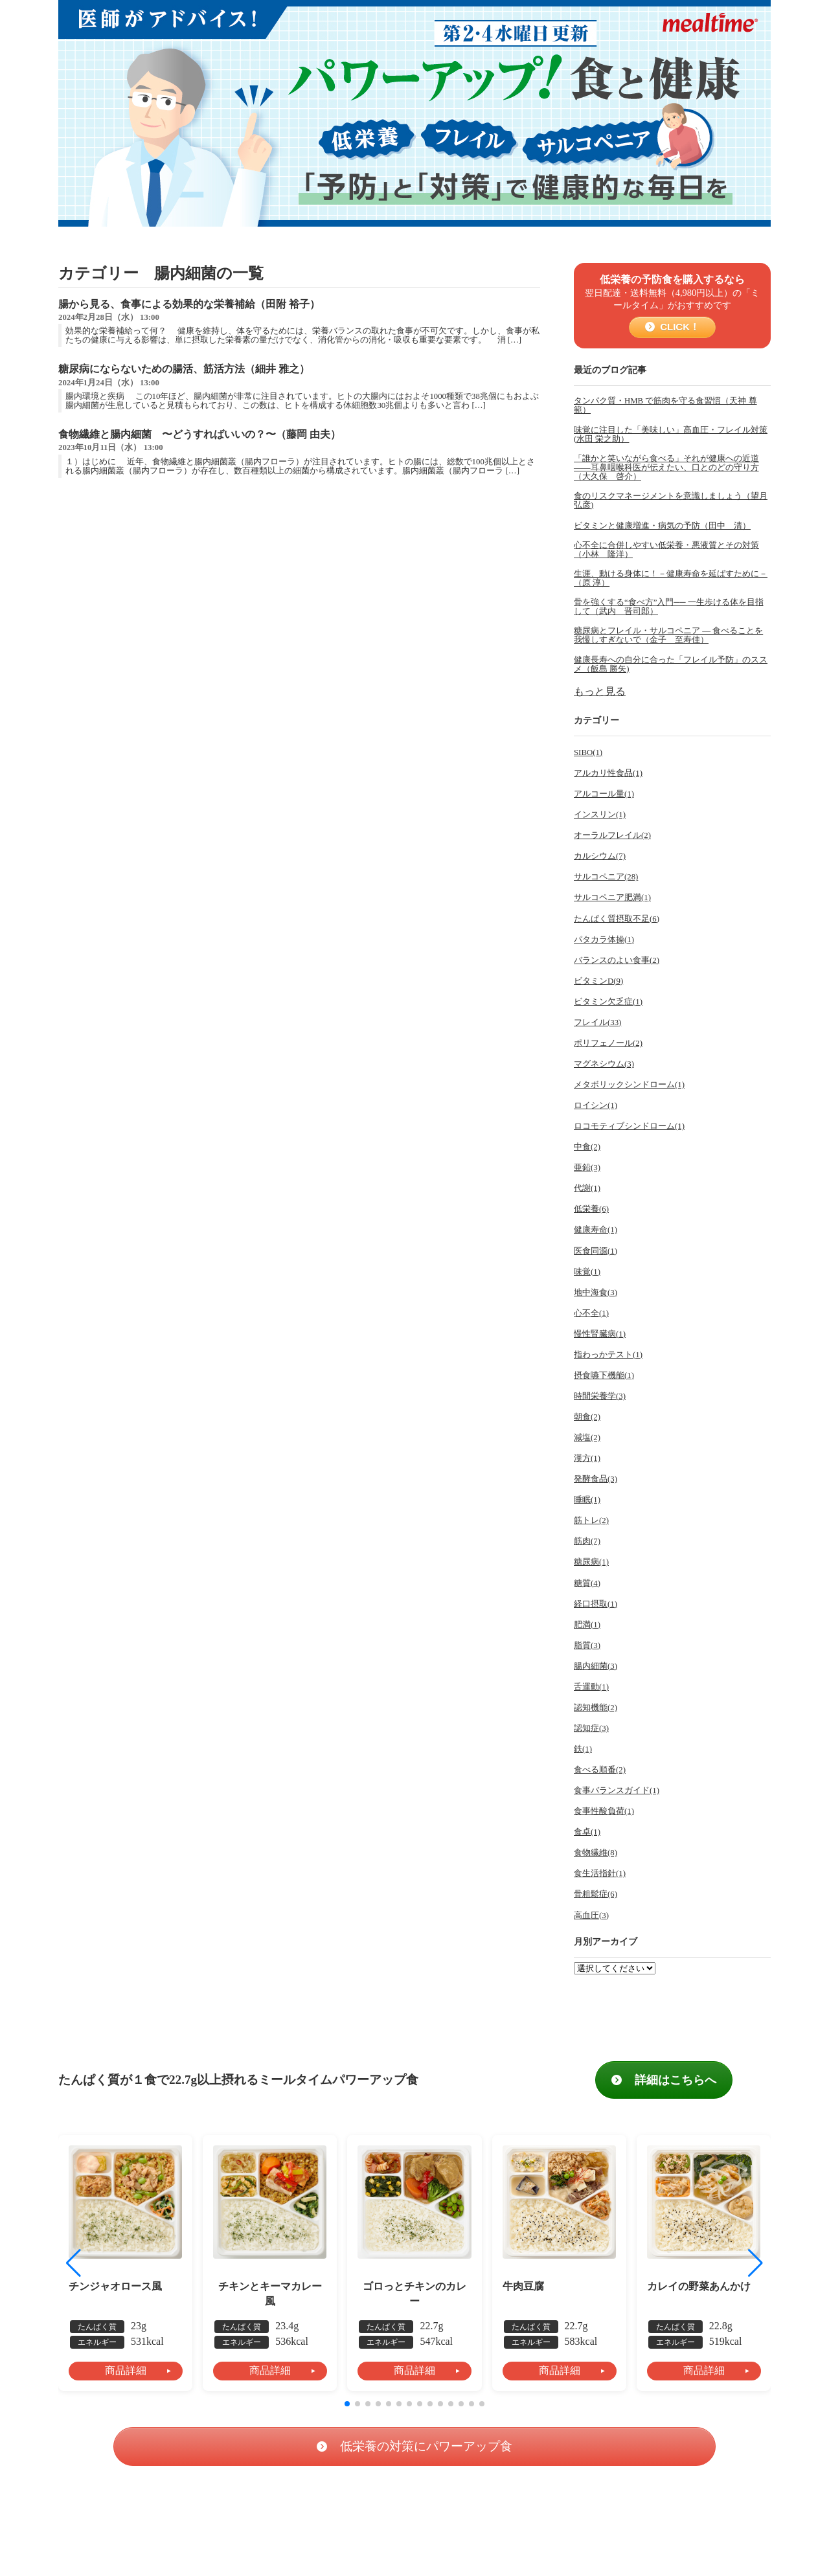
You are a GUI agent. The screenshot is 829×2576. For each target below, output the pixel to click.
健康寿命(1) (595, 1229)
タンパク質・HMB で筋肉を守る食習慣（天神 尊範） (665, 405)
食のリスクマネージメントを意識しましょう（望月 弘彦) (670, 500)
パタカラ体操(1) (604, 939)
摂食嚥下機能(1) (604, 1375)
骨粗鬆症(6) (595, 1894)
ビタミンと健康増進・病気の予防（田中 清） (662, 525)
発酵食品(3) (595, 1479)
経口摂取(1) (595, 1604)
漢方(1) (587, 1458)
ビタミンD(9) (598, 981)
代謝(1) (587, 1188)
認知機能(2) (595, 1707)
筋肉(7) (587, 1541)
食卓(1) (587, 1831)
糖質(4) (587, 1583)
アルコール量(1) (604, 793)
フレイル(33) (597, 1022)
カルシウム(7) (600, 856)
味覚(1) (587, 1271)
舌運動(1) (591, 1686)
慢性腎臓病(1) (600, 1334)
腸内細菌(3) (595, 1666)
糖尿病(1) (591, 1561)
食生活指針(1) (600, 1873)
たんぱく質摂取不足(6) (616, 918)
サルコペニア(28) (606, 876)
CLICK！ (678, 326)
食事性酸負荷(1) (604, 1811)
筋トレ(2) (591, 1520)
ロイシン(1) (595, 1105)
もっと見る (600, 691)
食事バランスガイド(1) (616, 1790)
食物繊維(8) (595, 1852)
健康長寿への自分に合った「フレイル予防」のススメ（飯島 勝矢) (670, 664)
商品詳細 (125, 2370)
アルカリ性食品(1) (608, 773)
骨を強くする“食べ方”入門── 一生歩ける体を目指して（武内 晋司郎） (669, 607)
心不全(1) (591, 1313)
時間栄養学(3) (600, 1396)
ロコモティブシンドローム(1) (629, 1126)
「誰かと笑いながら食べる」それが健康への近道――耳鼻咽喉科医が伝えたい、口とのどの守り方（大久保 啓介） (666, 467)
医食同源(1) (595, 1251)
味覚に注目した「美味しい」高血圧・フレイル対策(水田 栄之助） (670, 434)
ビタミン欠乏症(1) (608, 1001)
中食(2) (587, 1146)
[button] (755, 2263)
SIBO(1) (588, 752)
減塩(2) (587, 1437)
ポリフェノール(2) (608, 1043)
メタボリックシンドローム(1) (629, 1084)
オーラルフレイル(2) (612, 835)
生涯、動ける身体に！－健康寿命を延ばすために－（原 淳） (670, 578)
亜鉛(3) (587, 1167)
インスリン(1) (600, 814)
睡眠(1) (587, 1499)
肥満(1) (587, 1624)
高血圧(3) (591, 1915)
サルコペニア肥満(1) (612, 897)
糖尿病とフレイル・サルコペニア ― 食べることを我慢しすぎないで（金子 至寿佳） (668, 635)
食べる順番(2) (600, 1769)
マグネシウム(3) (604, 1063)
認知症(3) (591, 1728)
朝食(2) (587, 1416)
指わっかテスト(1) (608, 1354)
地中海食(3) (595, 1292)
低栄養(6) (591, 1209)
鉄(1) (583, 1749)
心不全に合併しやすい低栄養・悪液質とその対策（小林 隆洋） (666, 550)
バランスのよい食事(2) (616, 960)
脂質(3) (587, 1645)
